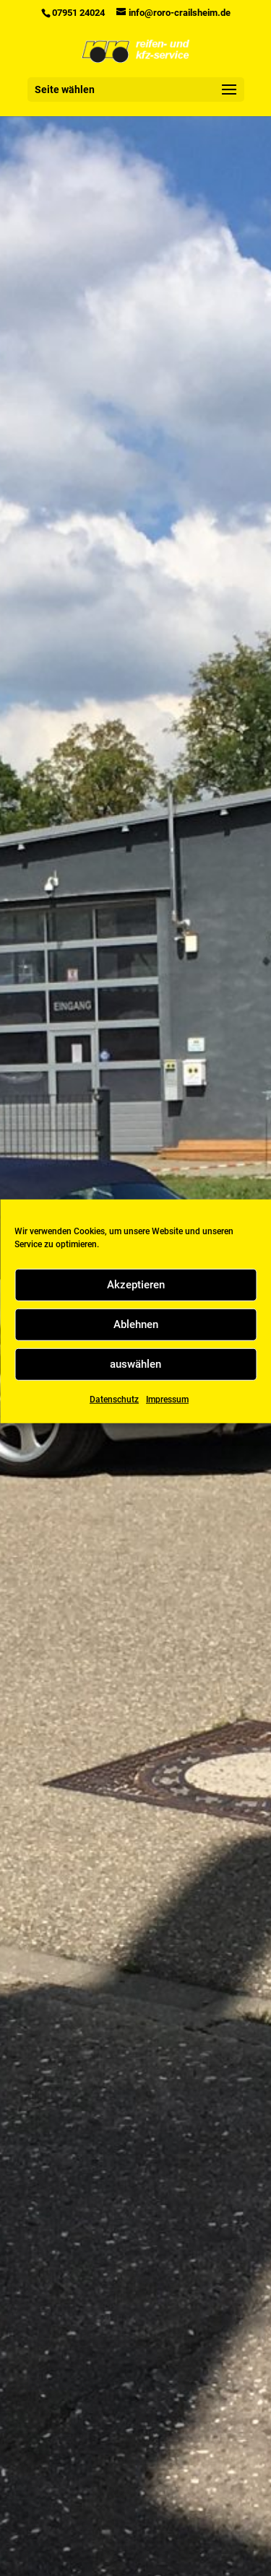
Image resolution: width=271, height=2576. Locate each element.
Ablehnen (135, 1348)
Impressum (167, 1424)
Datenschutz (114, 1424)
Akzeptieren (136, 1309)
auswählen (135, 1388)
